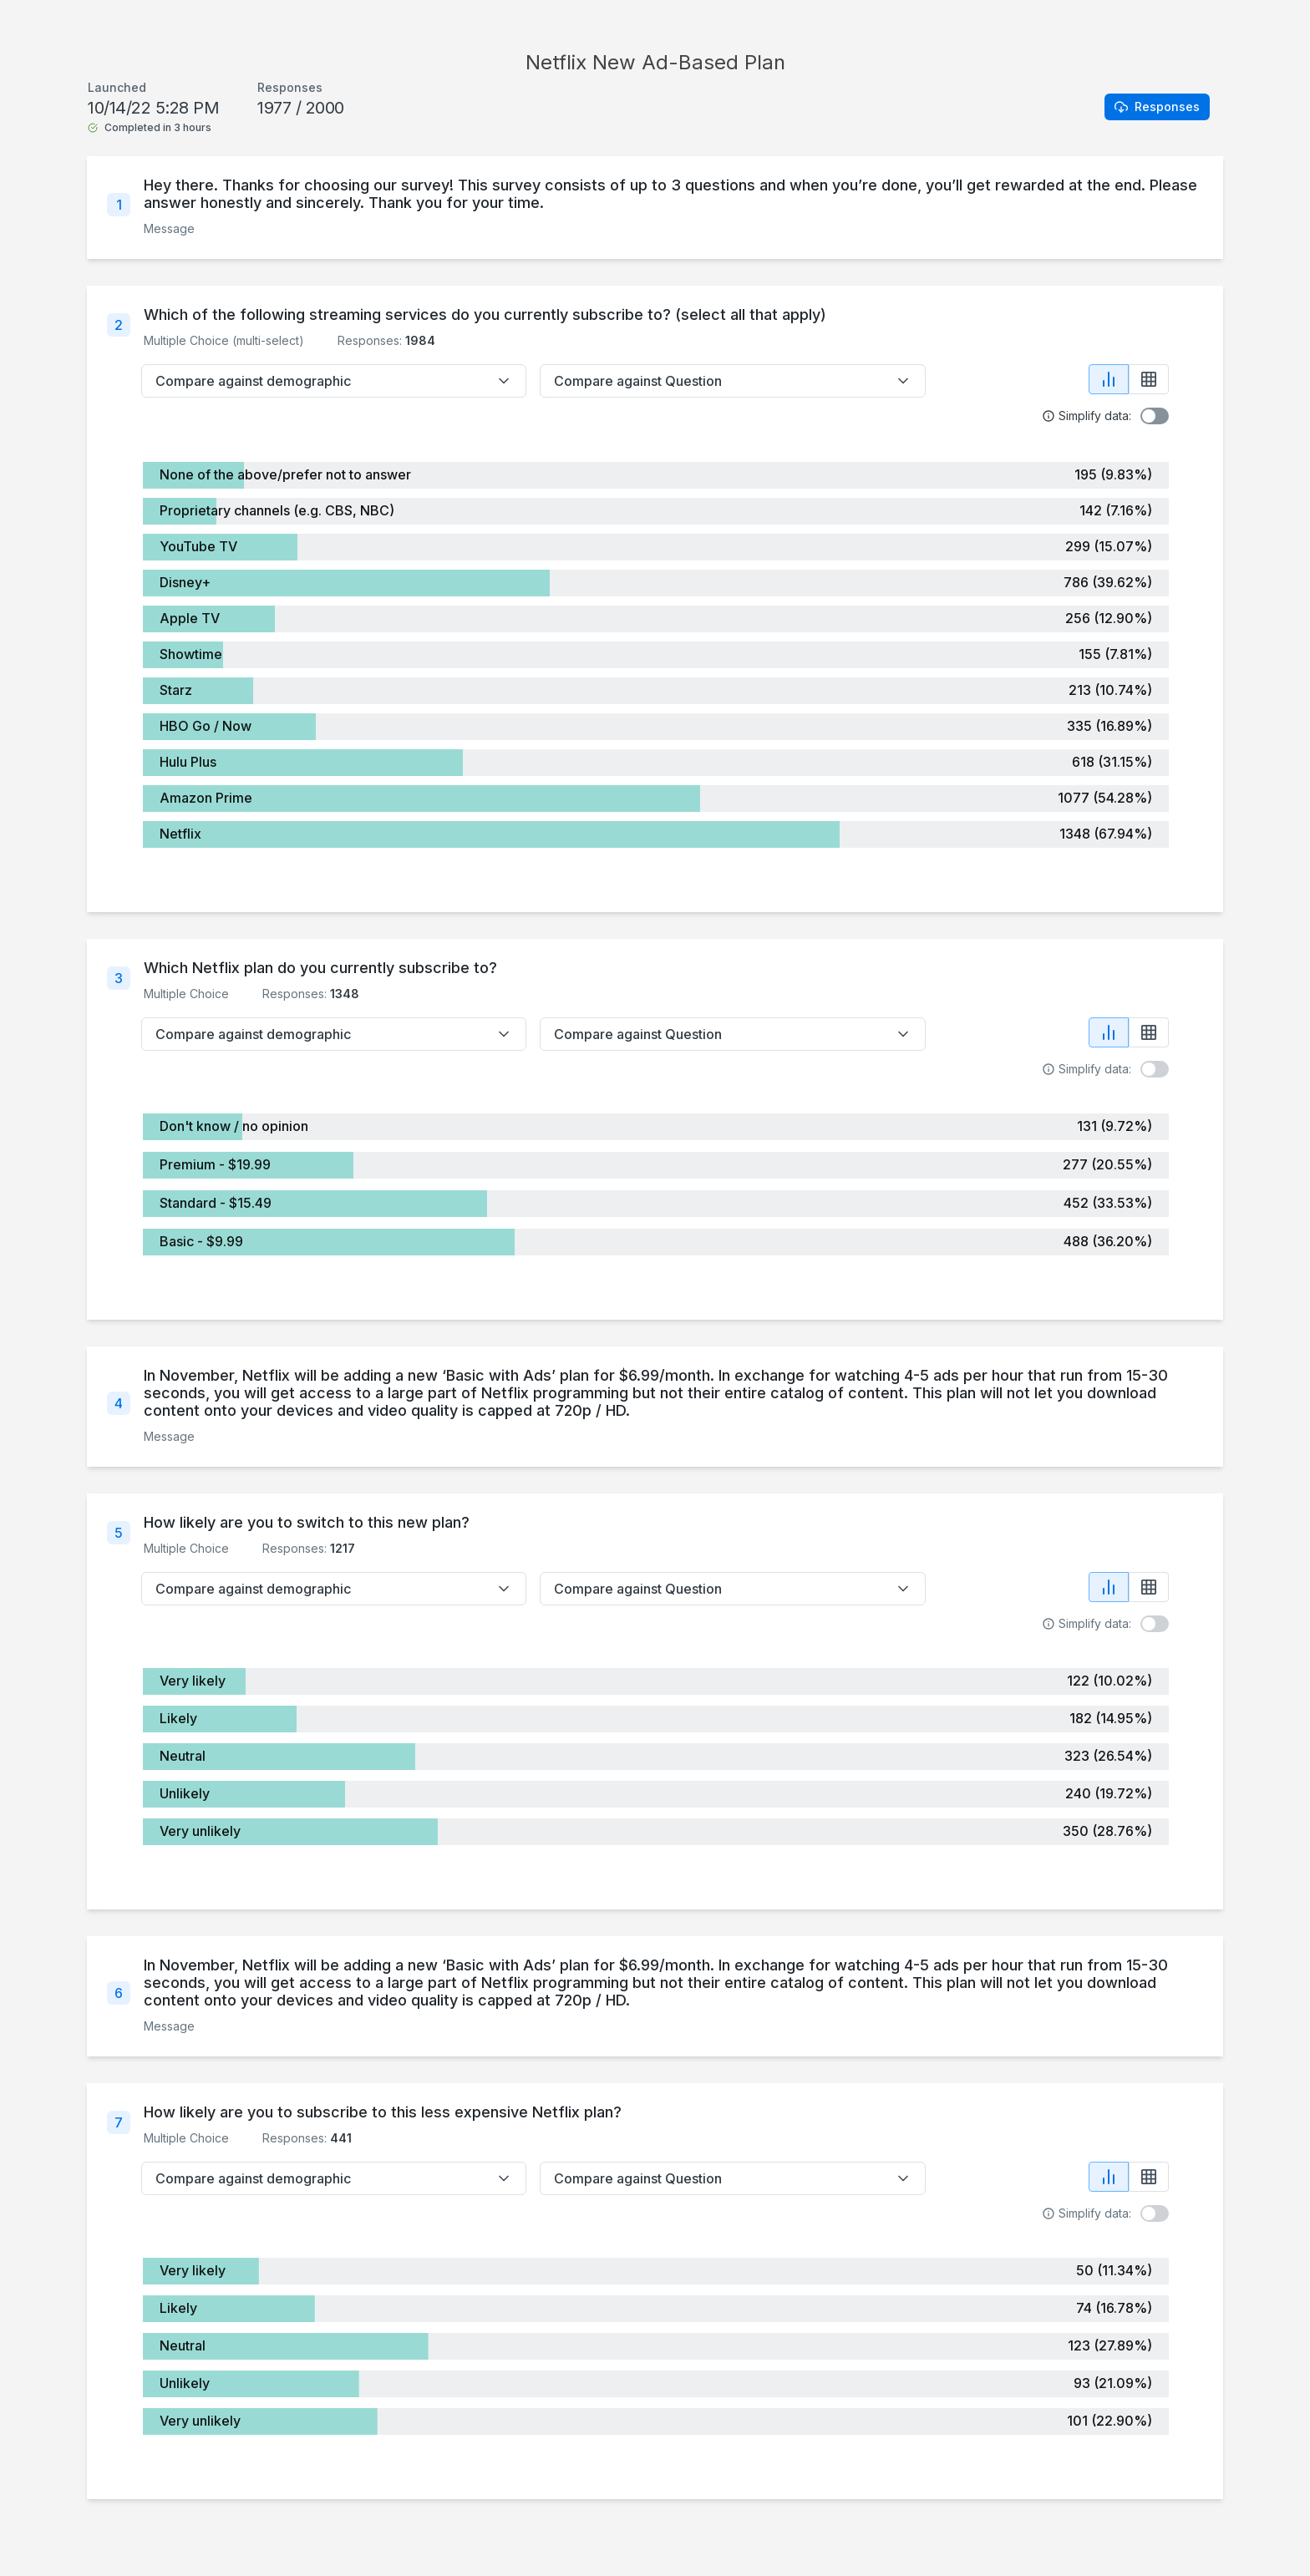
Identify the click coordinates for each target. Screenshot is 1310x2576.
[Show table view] (1149, 379)
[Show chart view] (1109, 379)
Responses (1157, 106)
